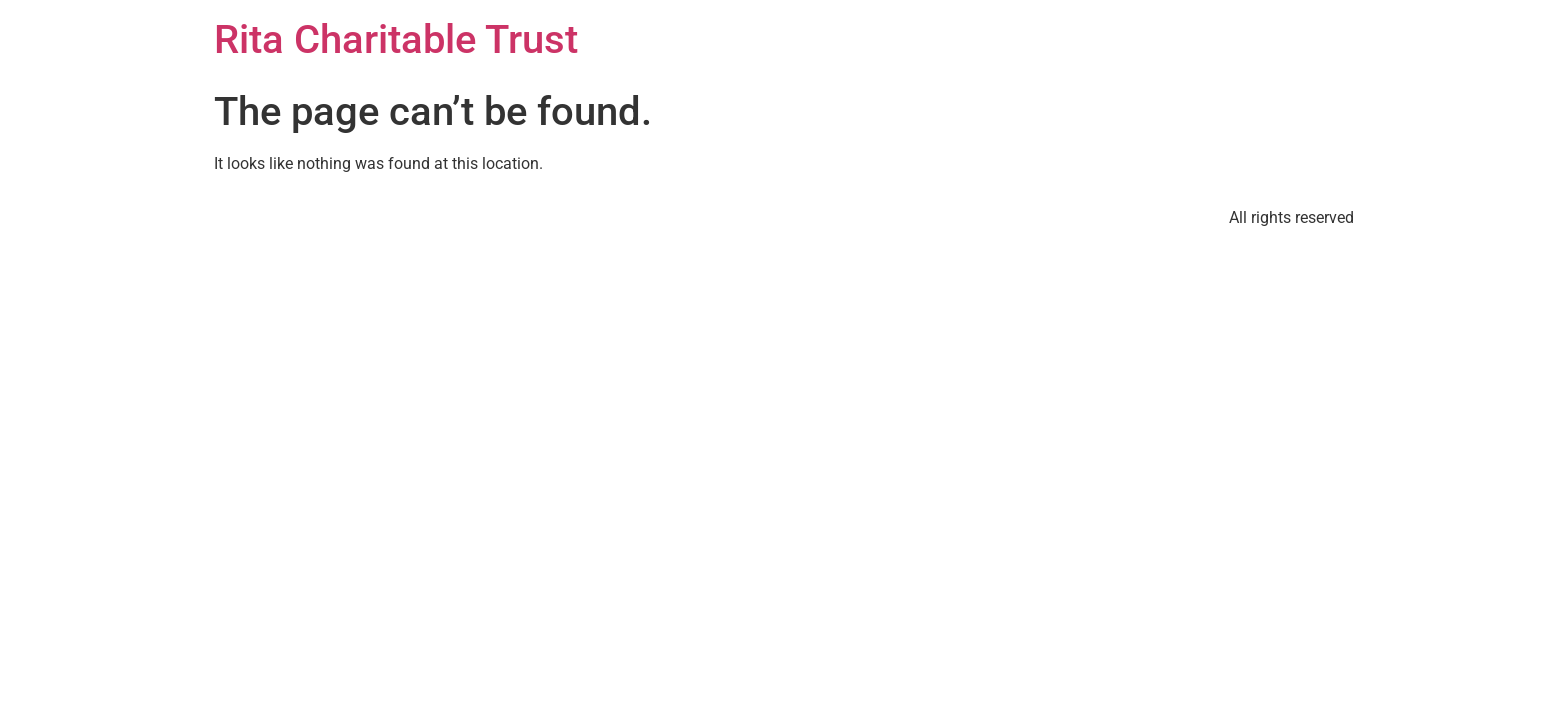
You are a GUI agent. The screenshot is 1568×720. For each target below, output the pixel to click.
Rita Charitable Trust (396, 39)
